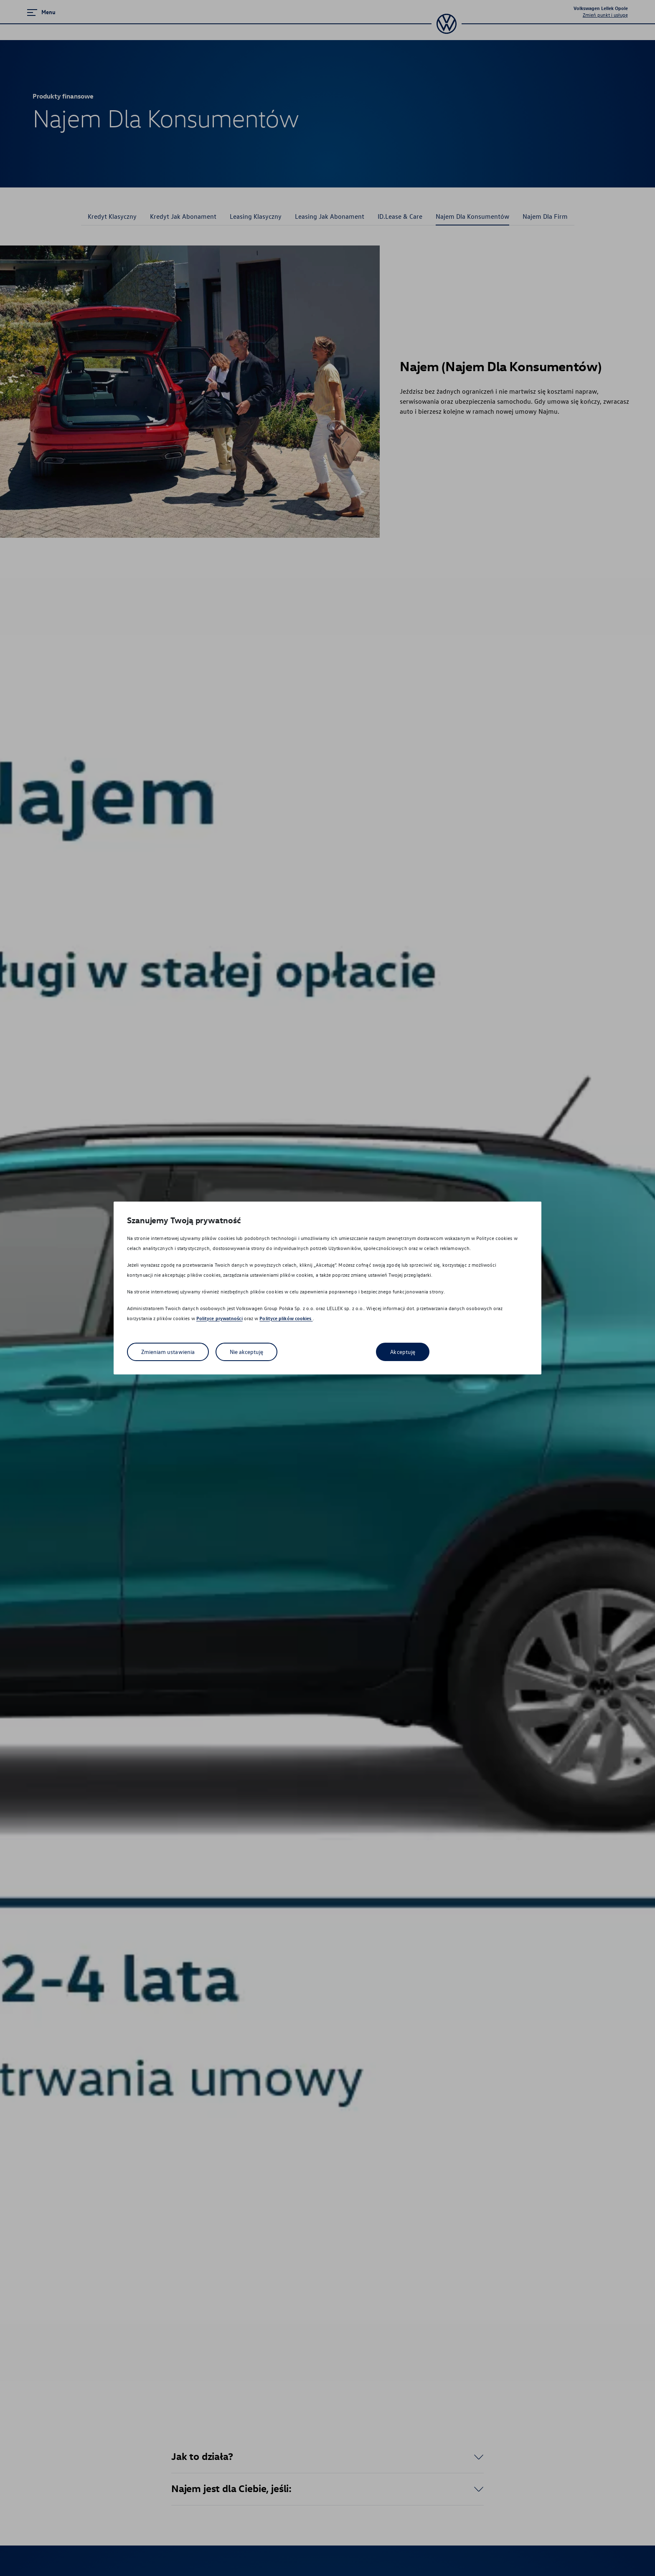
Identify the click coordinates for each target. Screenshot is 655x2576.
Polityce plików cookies (285, 1318)
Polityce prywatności (219, 1318)
